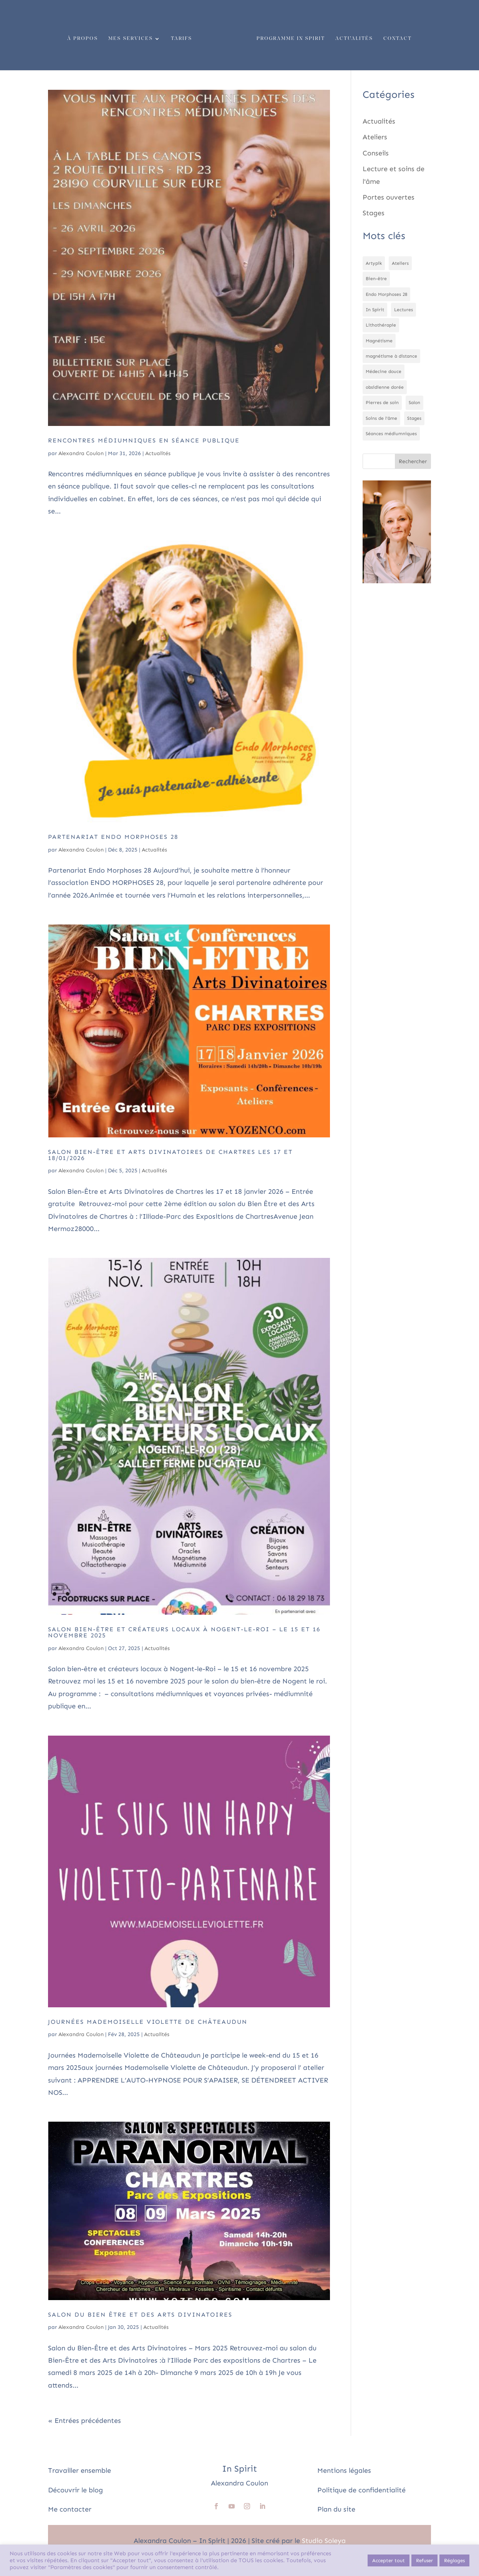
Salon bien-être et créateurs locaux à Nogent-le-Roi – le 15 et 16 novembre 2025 (184, 1632)
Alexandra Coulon (81, 453)
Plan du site (336, 2509)
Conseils (376, 153)
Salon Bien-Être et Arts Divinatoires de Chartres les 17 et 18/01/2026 (170, 1155)
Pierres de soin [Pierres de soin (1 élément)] (382, 402)
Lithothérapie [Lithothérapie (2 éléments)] (381, 325)
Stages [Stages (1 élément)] (414, 418)
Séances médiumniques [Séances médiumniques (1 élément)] (391, 433)
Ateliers (375, 137)
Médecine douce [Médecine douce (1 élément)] (383, 371)
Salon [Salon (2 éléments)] (414, 402)
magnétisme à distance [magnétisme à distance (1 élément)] (391, 356)
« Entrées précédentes (84, 2420)
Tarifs (184, 36)
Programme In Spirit (288, 36)
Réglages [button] (454, 2560)
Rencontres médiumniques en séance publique (144, 440)
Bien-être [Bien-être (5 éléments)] (376, 278)
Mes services (133, 36)
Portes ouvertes (388, 197)
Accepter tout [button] (388, 2560)
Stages (374, 213)
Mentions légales (344, 2470)
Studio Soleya (324, 2540)
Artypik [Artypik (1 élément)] (374, 263)
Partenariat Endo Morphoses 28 (113, 836)
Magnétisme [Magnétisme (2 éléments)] (379, 340)
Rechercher (413, 461)
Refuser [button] (424, 2560)
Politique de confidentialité (361, 2490)
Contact (395, 36)
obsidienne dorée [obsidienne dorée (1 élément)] (385, 387)
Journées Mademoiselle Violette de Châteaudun (147, 2021)
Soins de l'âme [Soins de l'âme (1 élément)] (381, 418)
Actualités (351, 36)
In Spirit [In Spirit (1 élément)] (375, 309)
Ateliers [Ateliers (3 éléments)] (400, 263)
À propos (85, 36)
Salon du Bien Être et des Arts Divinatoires (140, 2314)
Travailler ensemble (79, 2470)
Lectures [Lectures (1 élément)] (403, 309)
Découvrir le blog (75, 2490)
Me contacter (69, 2509)
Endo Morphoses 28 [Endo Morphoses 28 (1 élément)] (386, 294)
